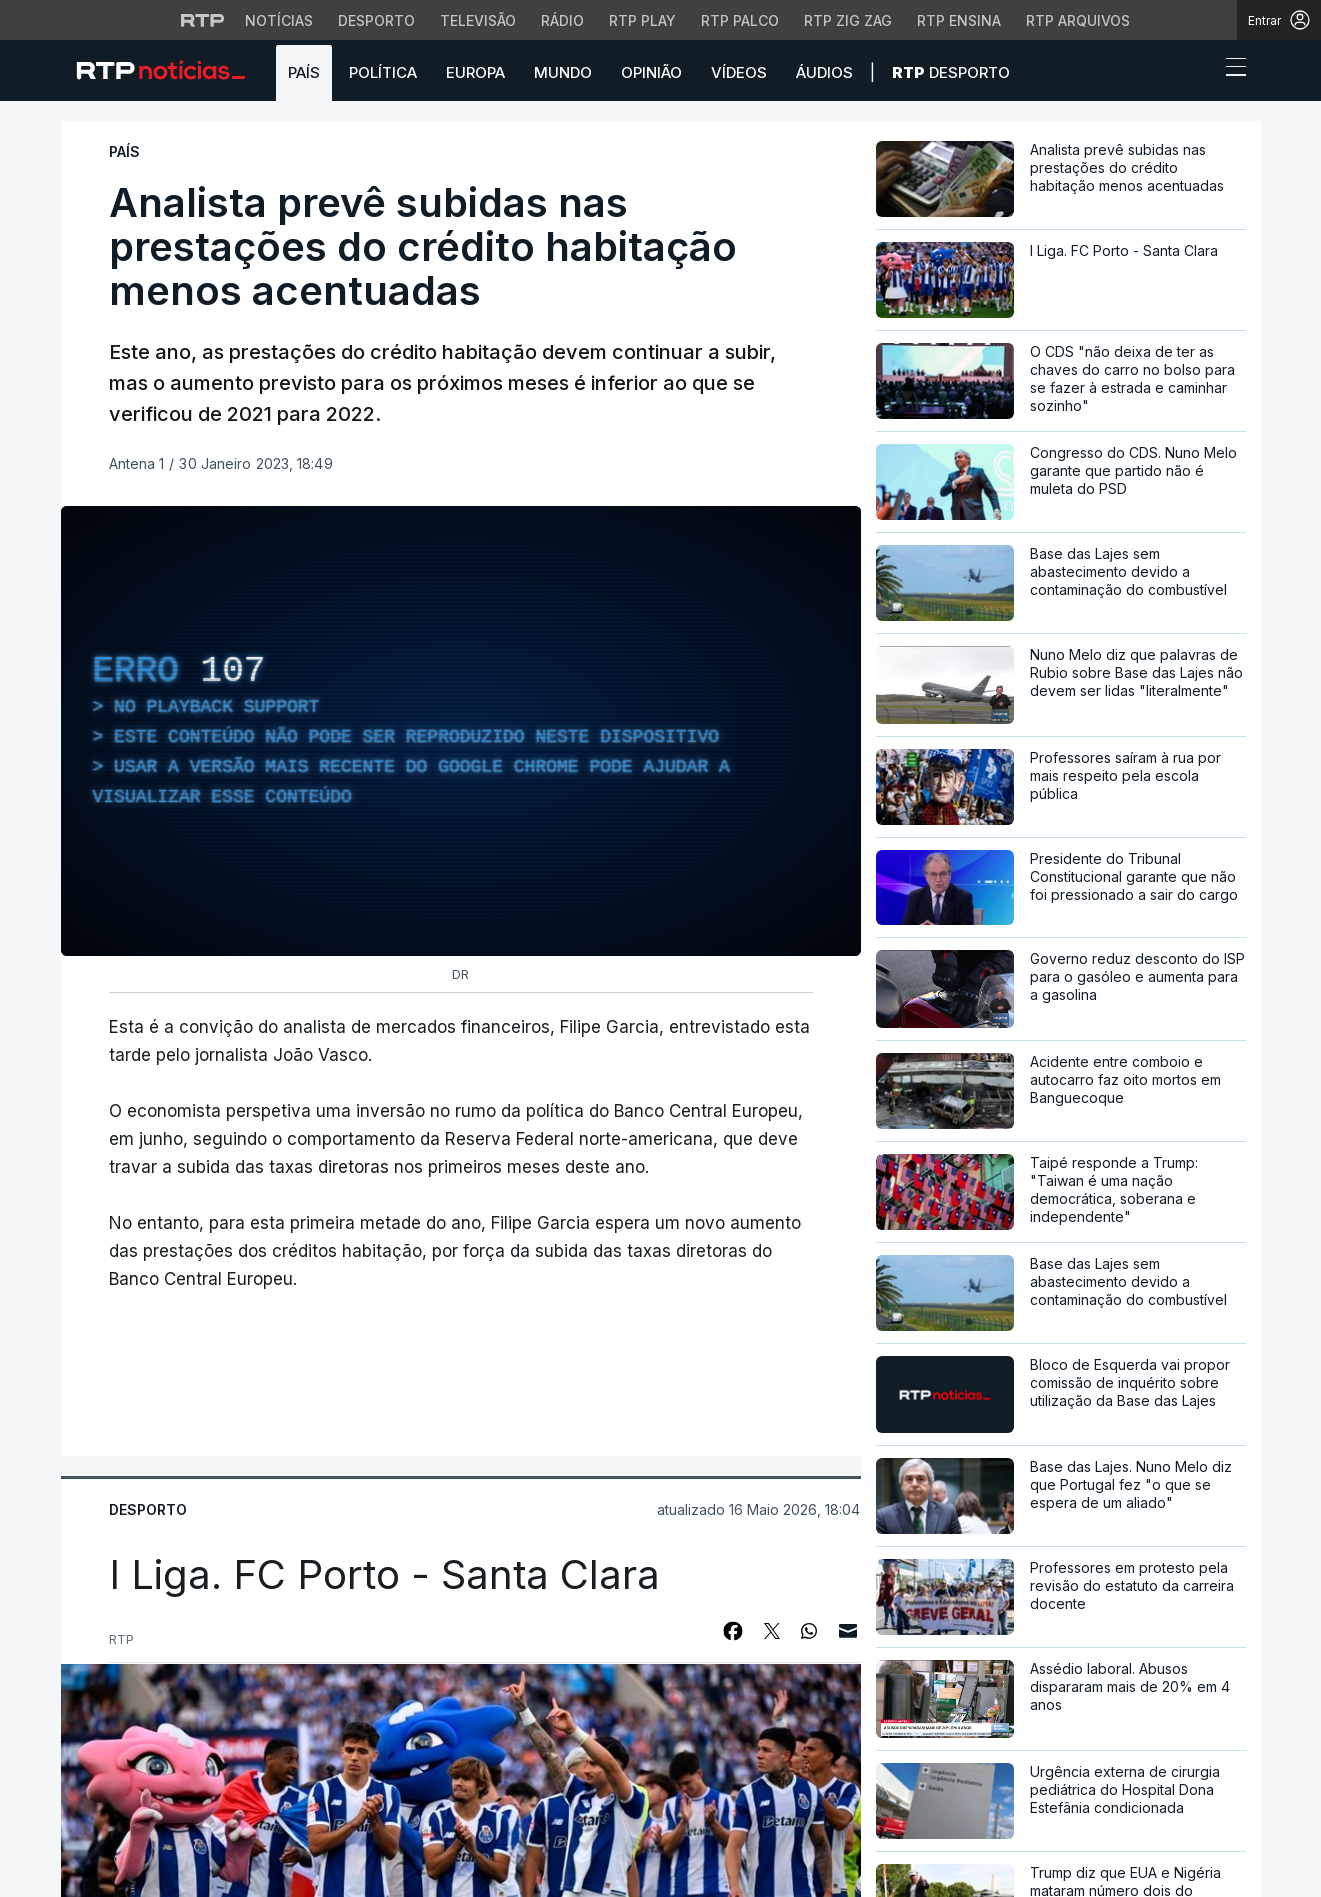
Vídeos (739, 72)
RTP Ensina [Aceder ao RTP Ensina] (959, 20)
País (304, 72)
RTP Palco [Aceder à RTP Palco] (740, 20)
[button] (1199, 72)
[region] (461, 731)
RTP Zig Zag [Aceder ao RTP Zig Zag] (848, 20)
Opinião (651, 72)
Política (383, 72)
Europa (475, 72)
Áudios (824, 72)
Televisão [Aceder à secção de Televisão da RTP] (478, 20)
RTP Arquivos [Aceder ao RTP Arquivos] (1078, 20)
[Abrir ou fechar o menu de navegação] (1230, 70)
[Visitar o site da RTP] (203, 20)
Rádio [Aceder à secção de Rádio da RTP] (562, 20)
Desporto (951, 72)
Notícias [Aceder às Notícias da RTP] (279, 20)
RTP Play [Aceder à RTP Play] (642, 20)
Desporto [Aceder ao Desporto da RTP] (376, 20)
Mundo (563, 72)
